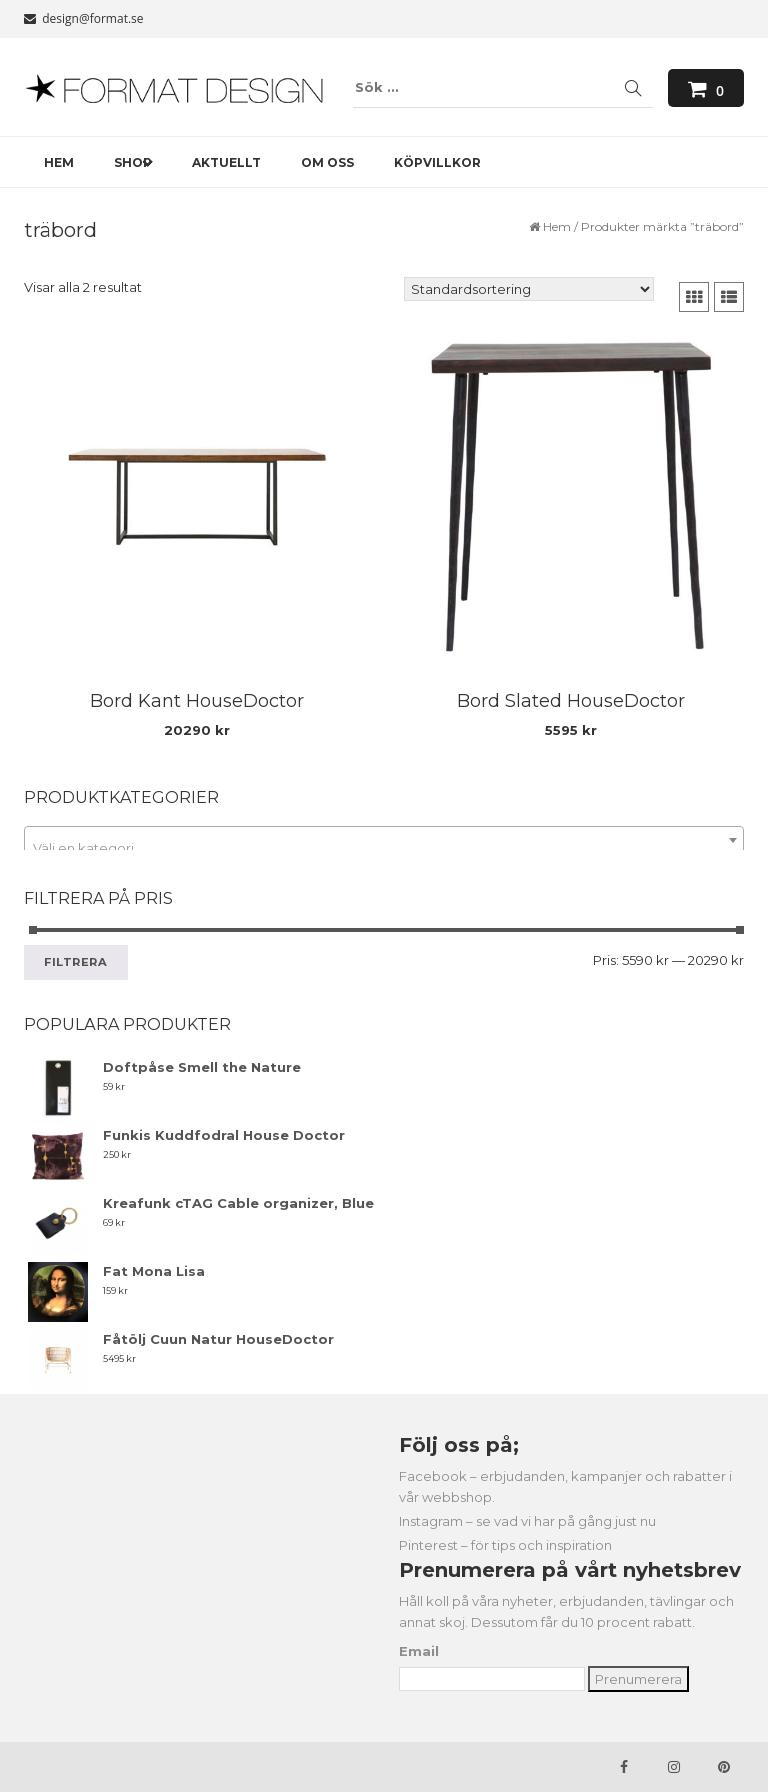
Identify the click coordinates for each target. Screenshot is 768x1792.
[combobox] (384, 840)
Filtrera (76, 962)
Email (419, 1651)
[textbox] (384, 847)
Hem (557, 226)
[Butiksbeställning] (529, 289)
